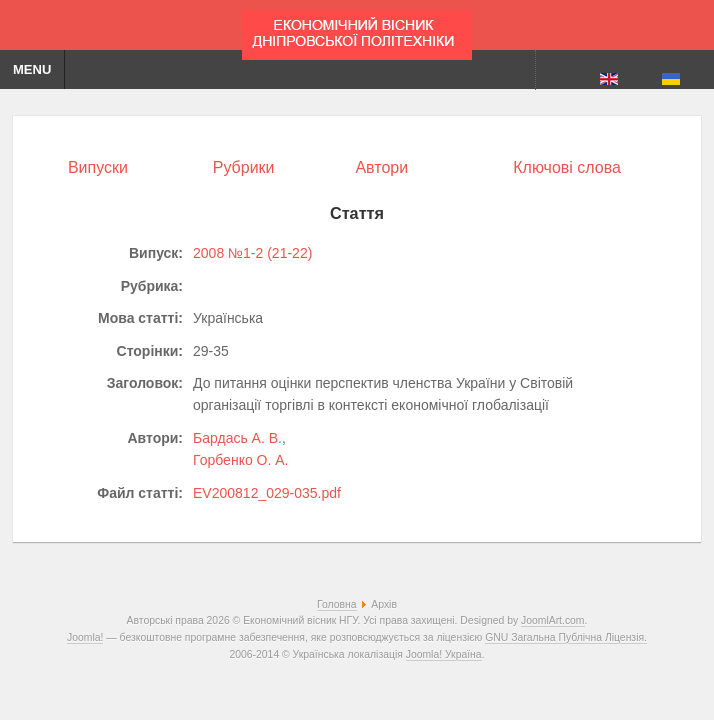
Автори (381, 167)
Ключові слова (567, 167)
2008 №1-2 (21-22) (252, 253)
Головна (336, 604)
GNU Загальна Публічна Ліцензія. (566, 637)
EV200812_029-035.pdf (267, 493)
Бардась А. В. (237, 438)
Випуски (98, 167)
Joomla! (85, 637)
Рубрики (244, 167)
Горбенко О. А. (240, 460)
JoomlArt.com (553, 620)
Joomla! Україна (444, 654)
